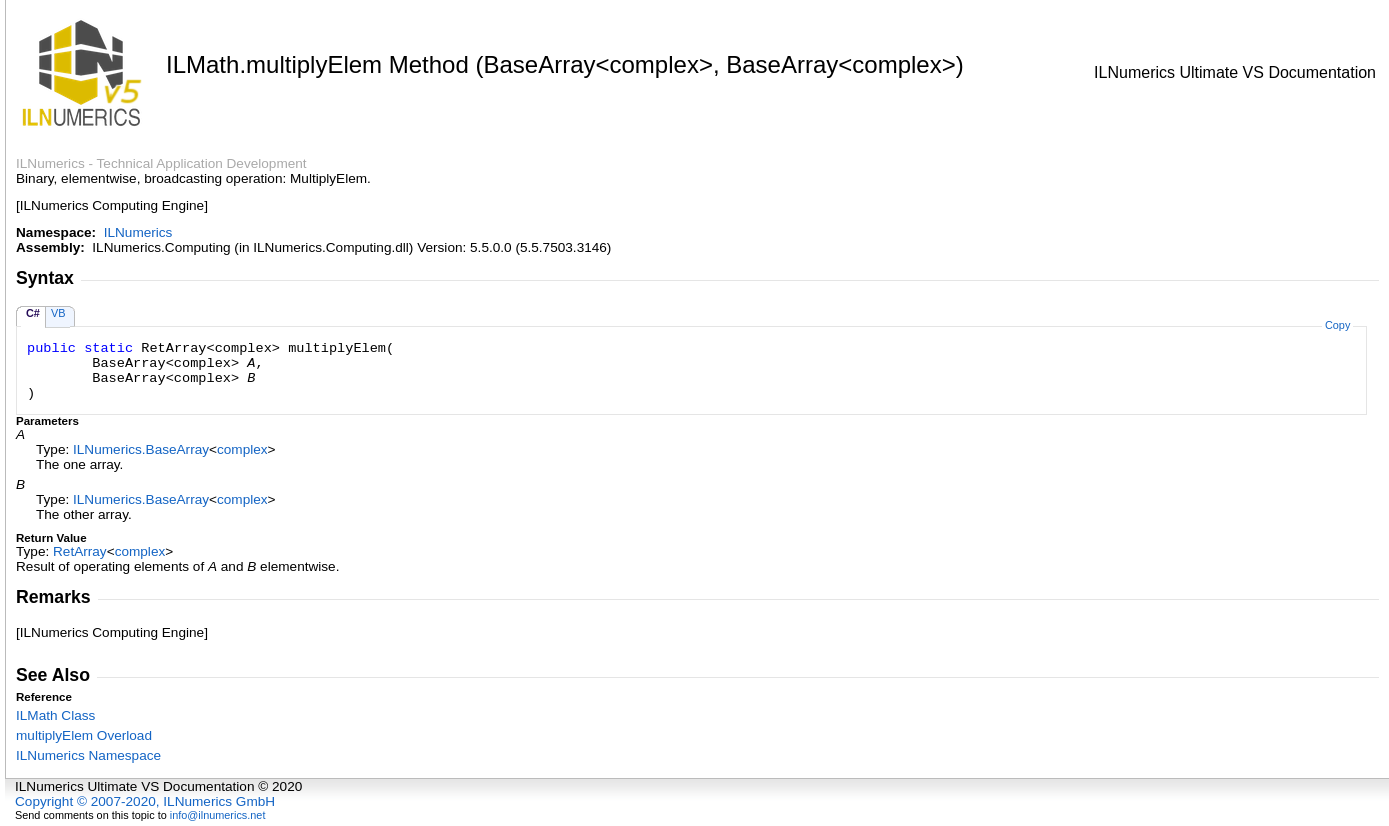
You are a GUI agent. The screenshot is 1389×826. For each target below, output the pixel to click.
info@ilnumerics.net (218, 815)
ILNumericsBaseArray (141, 449)
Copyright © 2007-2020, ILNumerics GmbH (145, 801)
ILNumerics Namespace (88, 755)
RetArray (80, 551)
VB (58, 313)
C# (33, 313)
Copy (1337, 325)
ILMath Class (55, 715)
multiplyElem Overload (84, 735)
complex (242, 449)
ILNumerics (138, 232)
